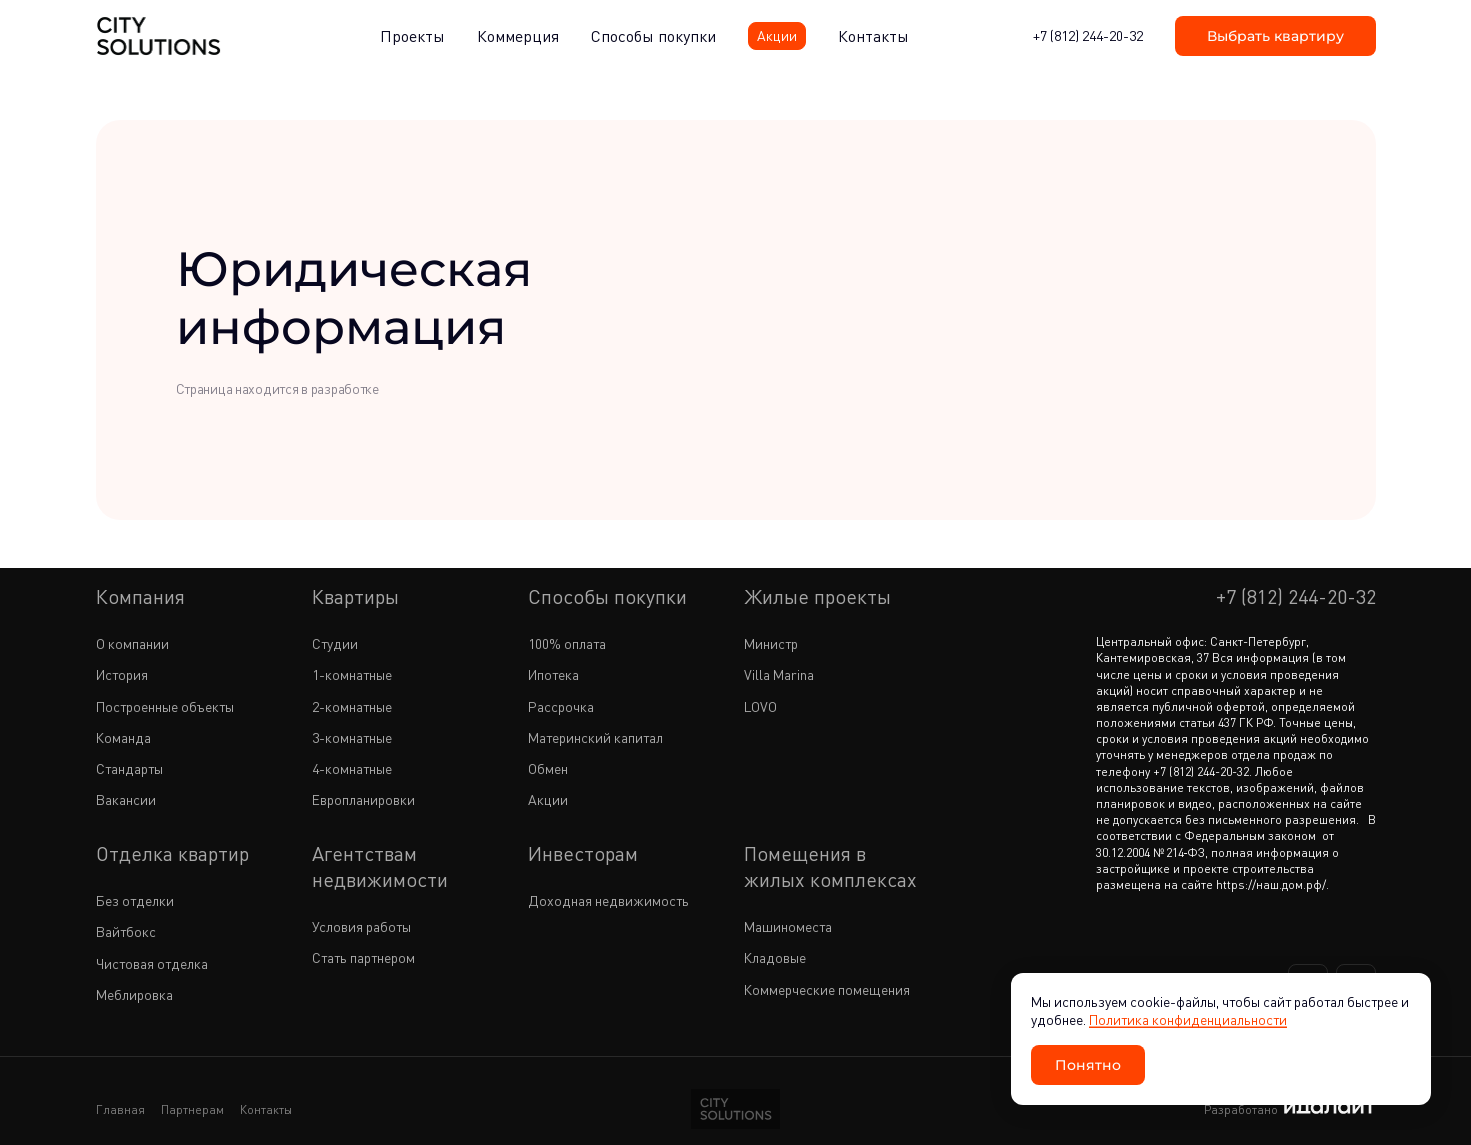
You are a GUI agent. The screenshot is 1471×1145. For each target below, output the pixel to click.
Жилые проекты (817, 596)
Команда (123, 737)
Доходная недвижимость (608, 900)
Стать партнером (363, 957)
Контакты (266, 1109)
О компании (132, 643)
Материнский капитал (595, 737)
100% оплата (567, 643)
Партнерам (192, 1109)
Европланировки (363, 799)
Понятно (1088, 1064)
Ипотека (553, 674)
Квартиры (355, 596)
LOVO (760, 706)
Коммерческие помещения (827, 989)
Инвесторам (583, 853)
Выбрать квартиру (1275, 35)
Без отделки (135, 900)
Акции (548, 799)
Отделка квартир (172, 853)
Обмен (548, 768)
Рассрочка (561, 706)
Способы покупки (607, 596)
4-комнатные (352, 768)
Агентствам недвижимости (380, 866)
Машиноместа (788, 926)
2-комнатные (352, 706)
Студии (335, 643)
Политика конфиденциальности (1188, 1019)
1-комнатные (352, 674)
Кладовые (775, 957)
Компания (140, 596)
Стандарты (129, 768)
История (122, 674)
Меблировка (134, 994)
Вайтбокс (126, 931)
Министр (771, 643)
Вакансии (126, 799)
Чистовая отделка (152, 963)
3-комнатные (352, 737)
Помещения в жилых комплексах (830, 866)
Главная (120, 1109)
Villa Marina (779, 674)
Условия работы (361, 926)
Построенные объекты (165, 706)
